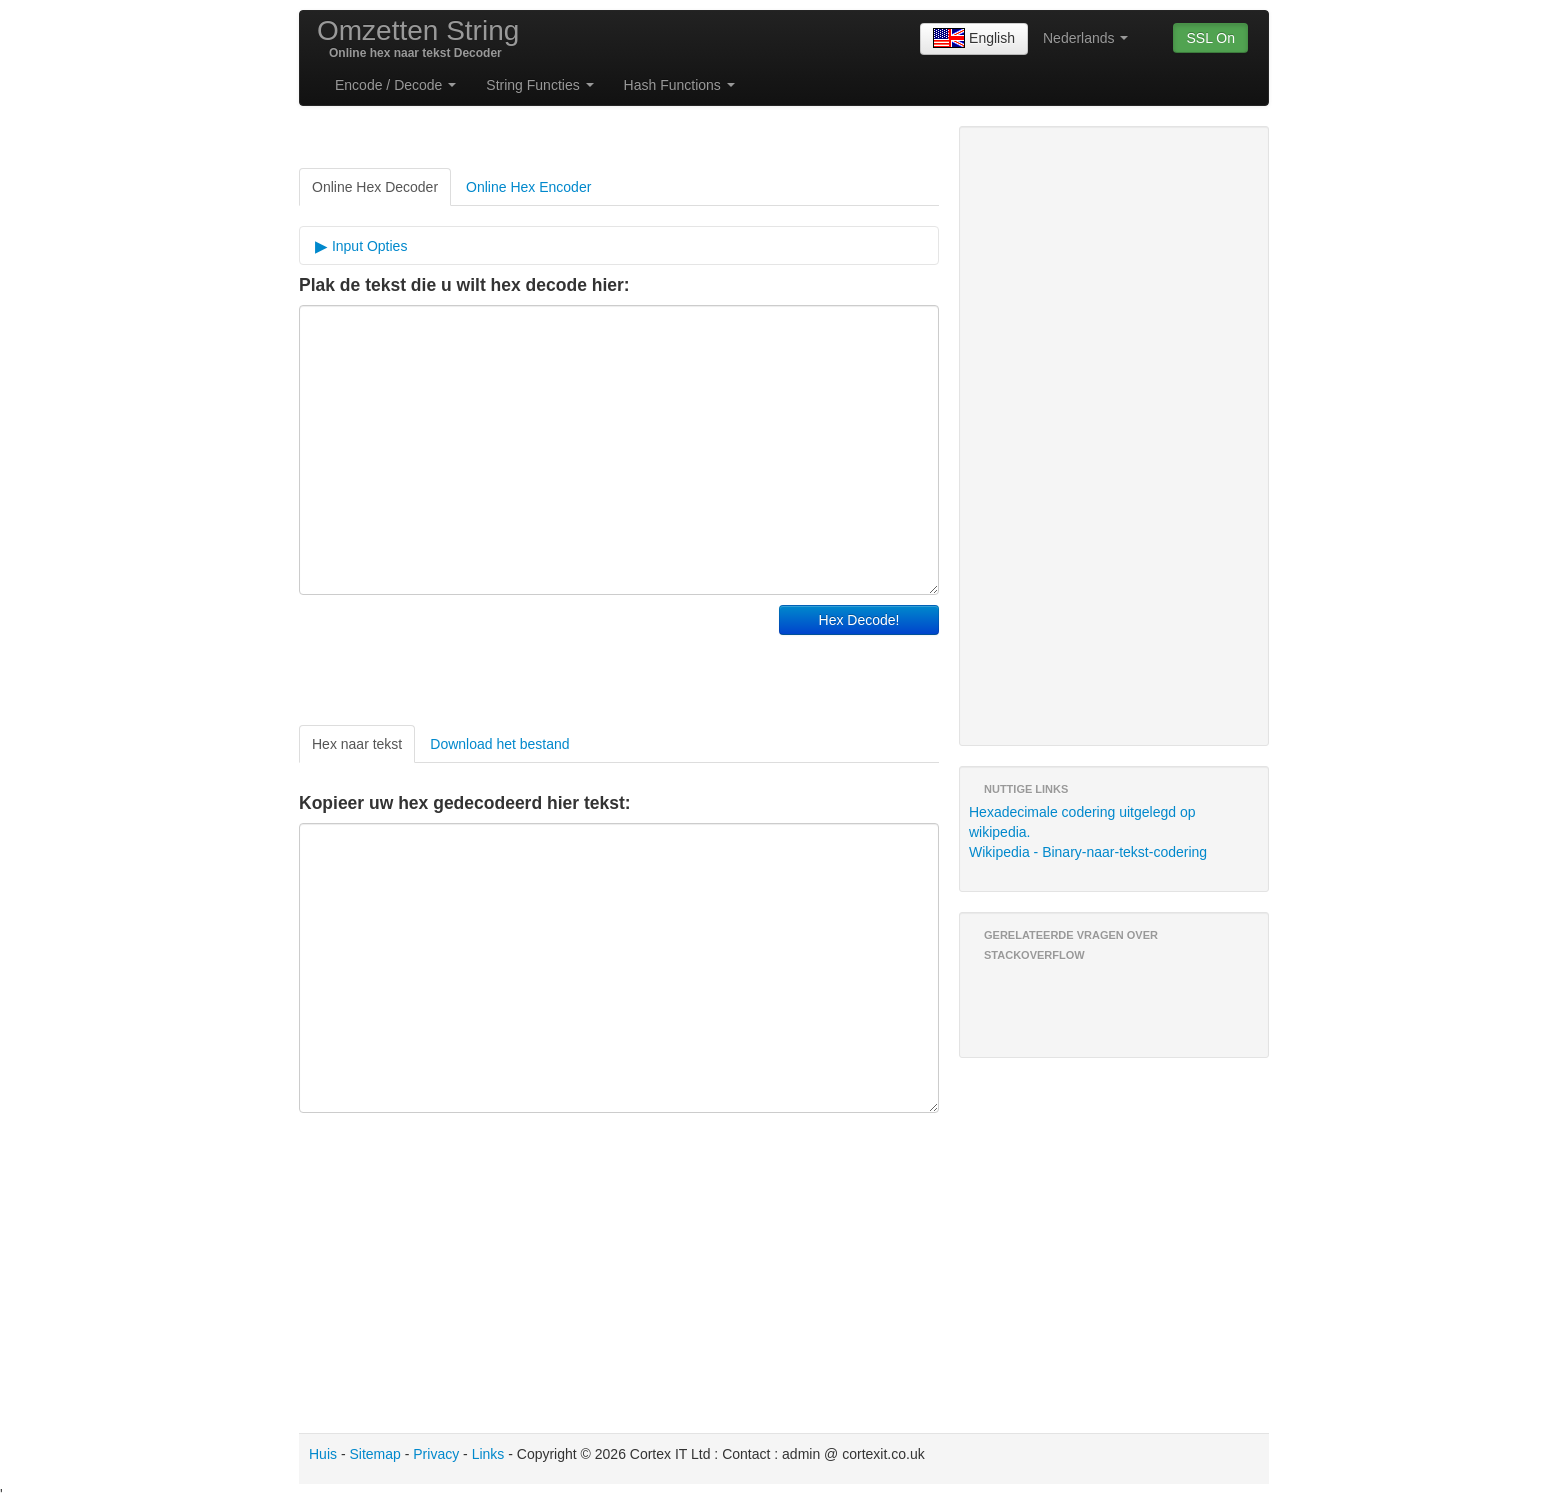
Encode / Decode (395, 85)
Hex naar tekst (357, 744)
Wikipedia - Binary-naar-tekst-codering (1088, 852)
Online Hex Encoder (528, 187)
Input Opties (367, 246)
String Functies (539, 85)
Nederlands (1086, 38)
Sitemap (374, 1454)
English (974, 39)
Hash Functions (679, 85)
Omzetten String (418, 30)
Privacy (436, 1454)
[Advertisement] (533, 655)
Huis (323, 1454)
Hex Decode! (859, 620)
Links (488, 1454)
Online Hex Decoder (375, 187)
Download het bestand (499, 744)
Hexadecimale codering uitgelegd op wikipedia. (1082, 822)
